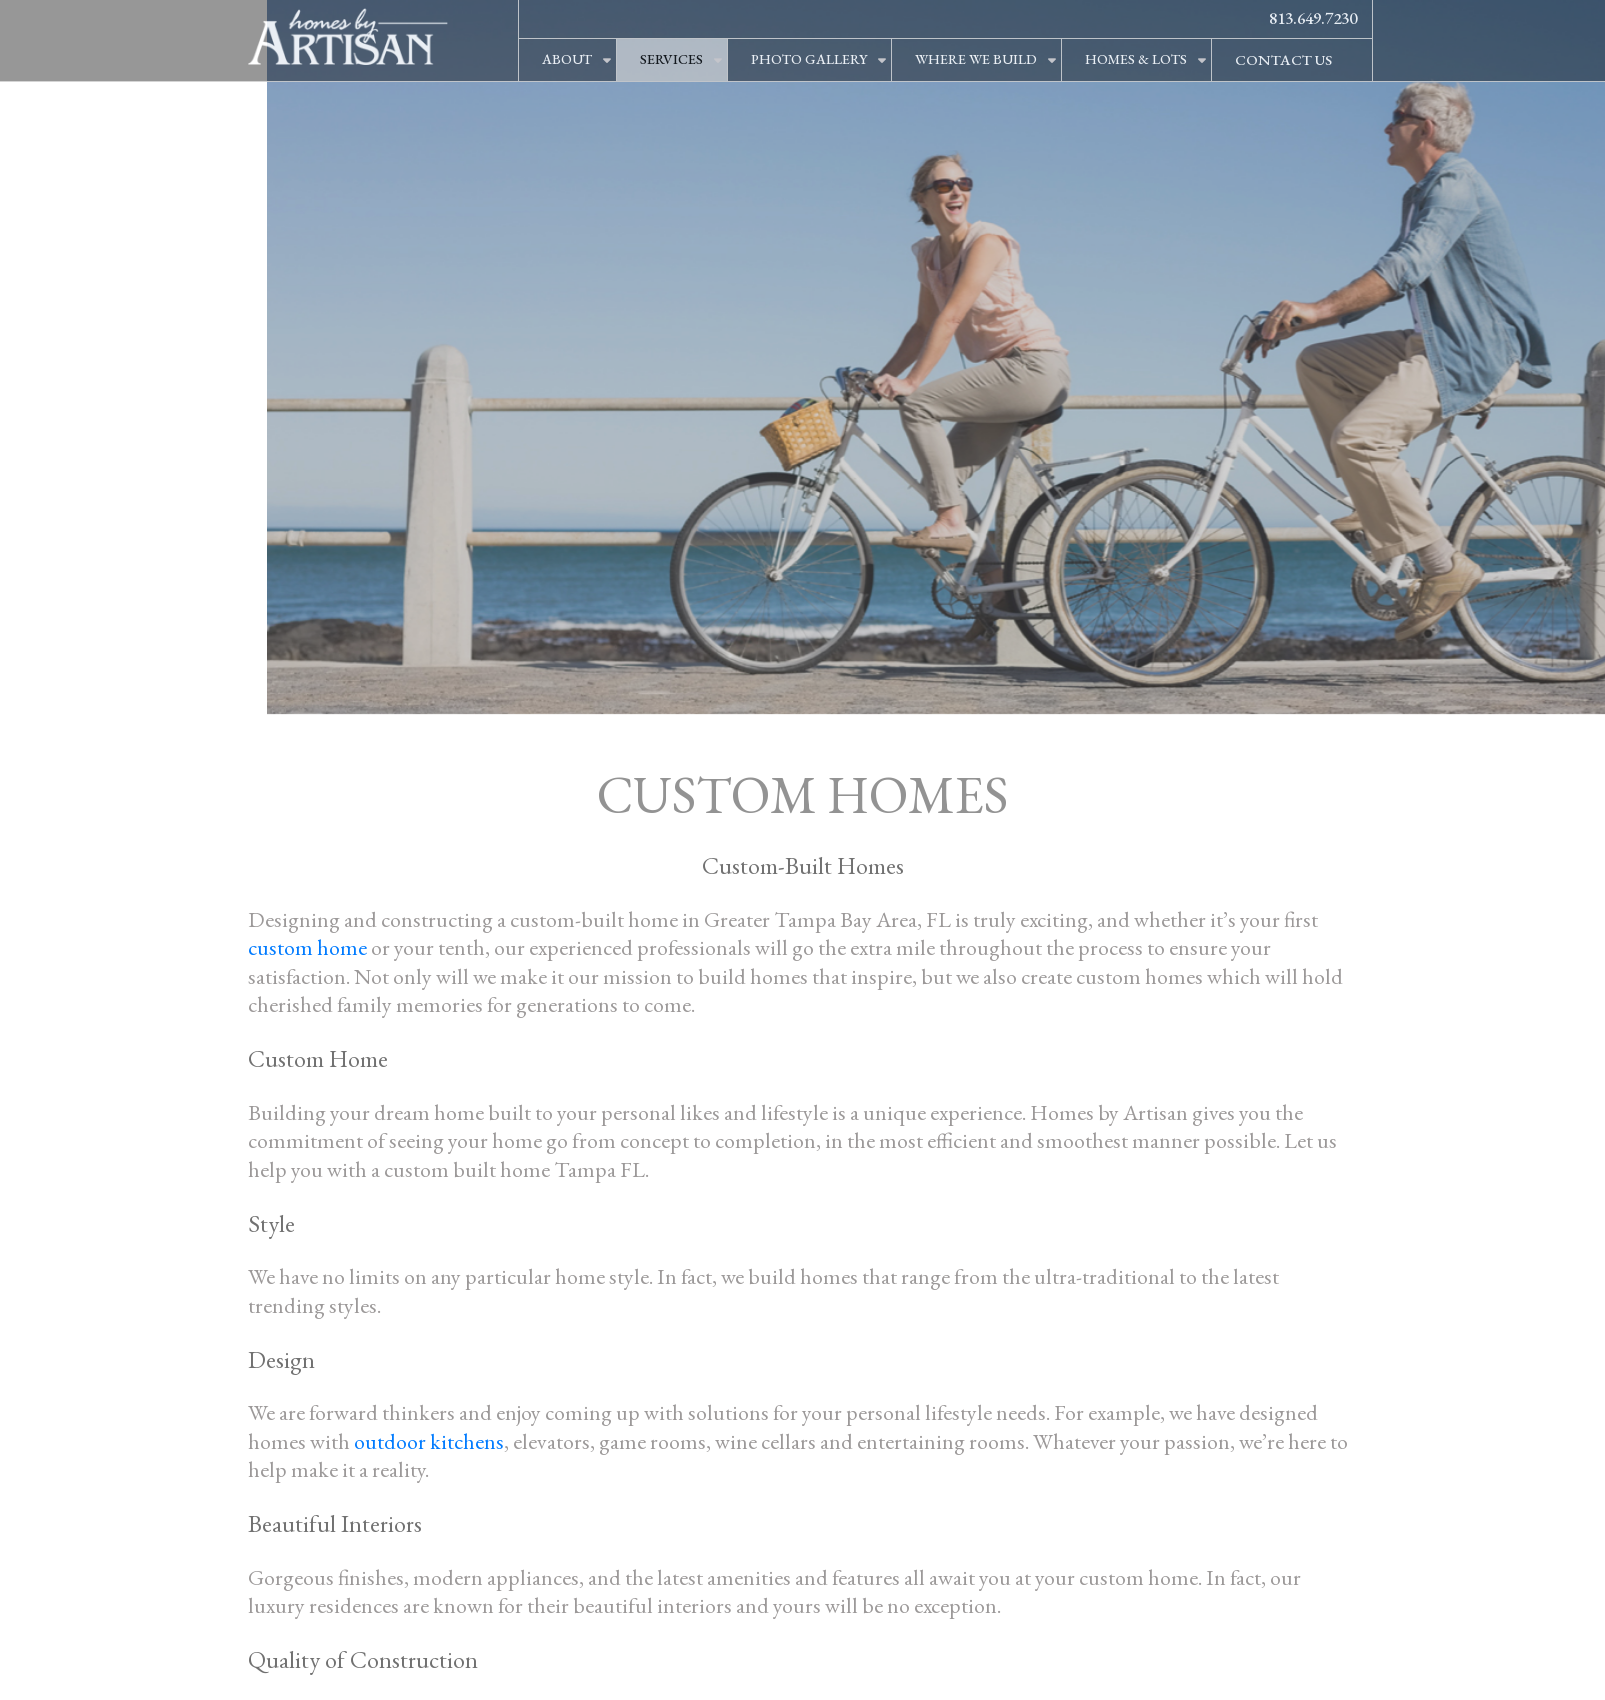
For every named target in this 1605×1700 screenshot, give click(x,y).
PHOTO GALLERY (809, 59)
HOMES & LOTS (1136, 59)
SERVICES (671, 59)
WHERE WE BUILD (976, 59)
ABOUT (567, 59)
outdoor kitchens (429, 1441)
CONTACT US (1283, 59)
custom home (307, 947)
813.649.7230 (1313, 18)
